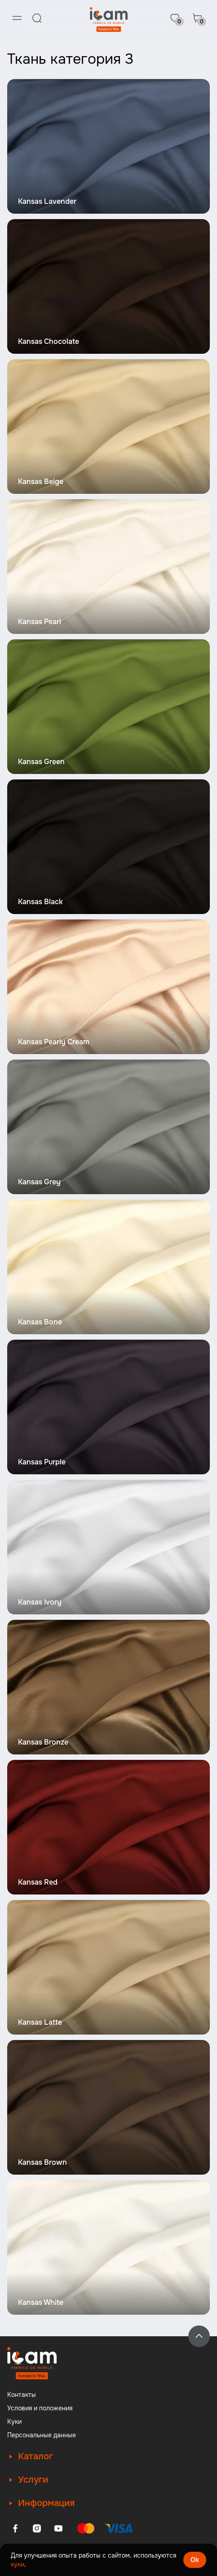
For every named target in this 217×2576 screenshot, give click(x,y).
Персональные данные (41, 2435)
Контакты (21, 2395)
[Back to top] (199, 2336)
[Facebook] (15, 2528)
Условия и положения (39, 2408)
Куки (14, 2422)
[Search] (36, 18)
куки (17, 2564)
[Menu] (17, 18)
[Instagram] (37, 2528)
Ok (194, 2560)
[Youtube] (58, 2528)
